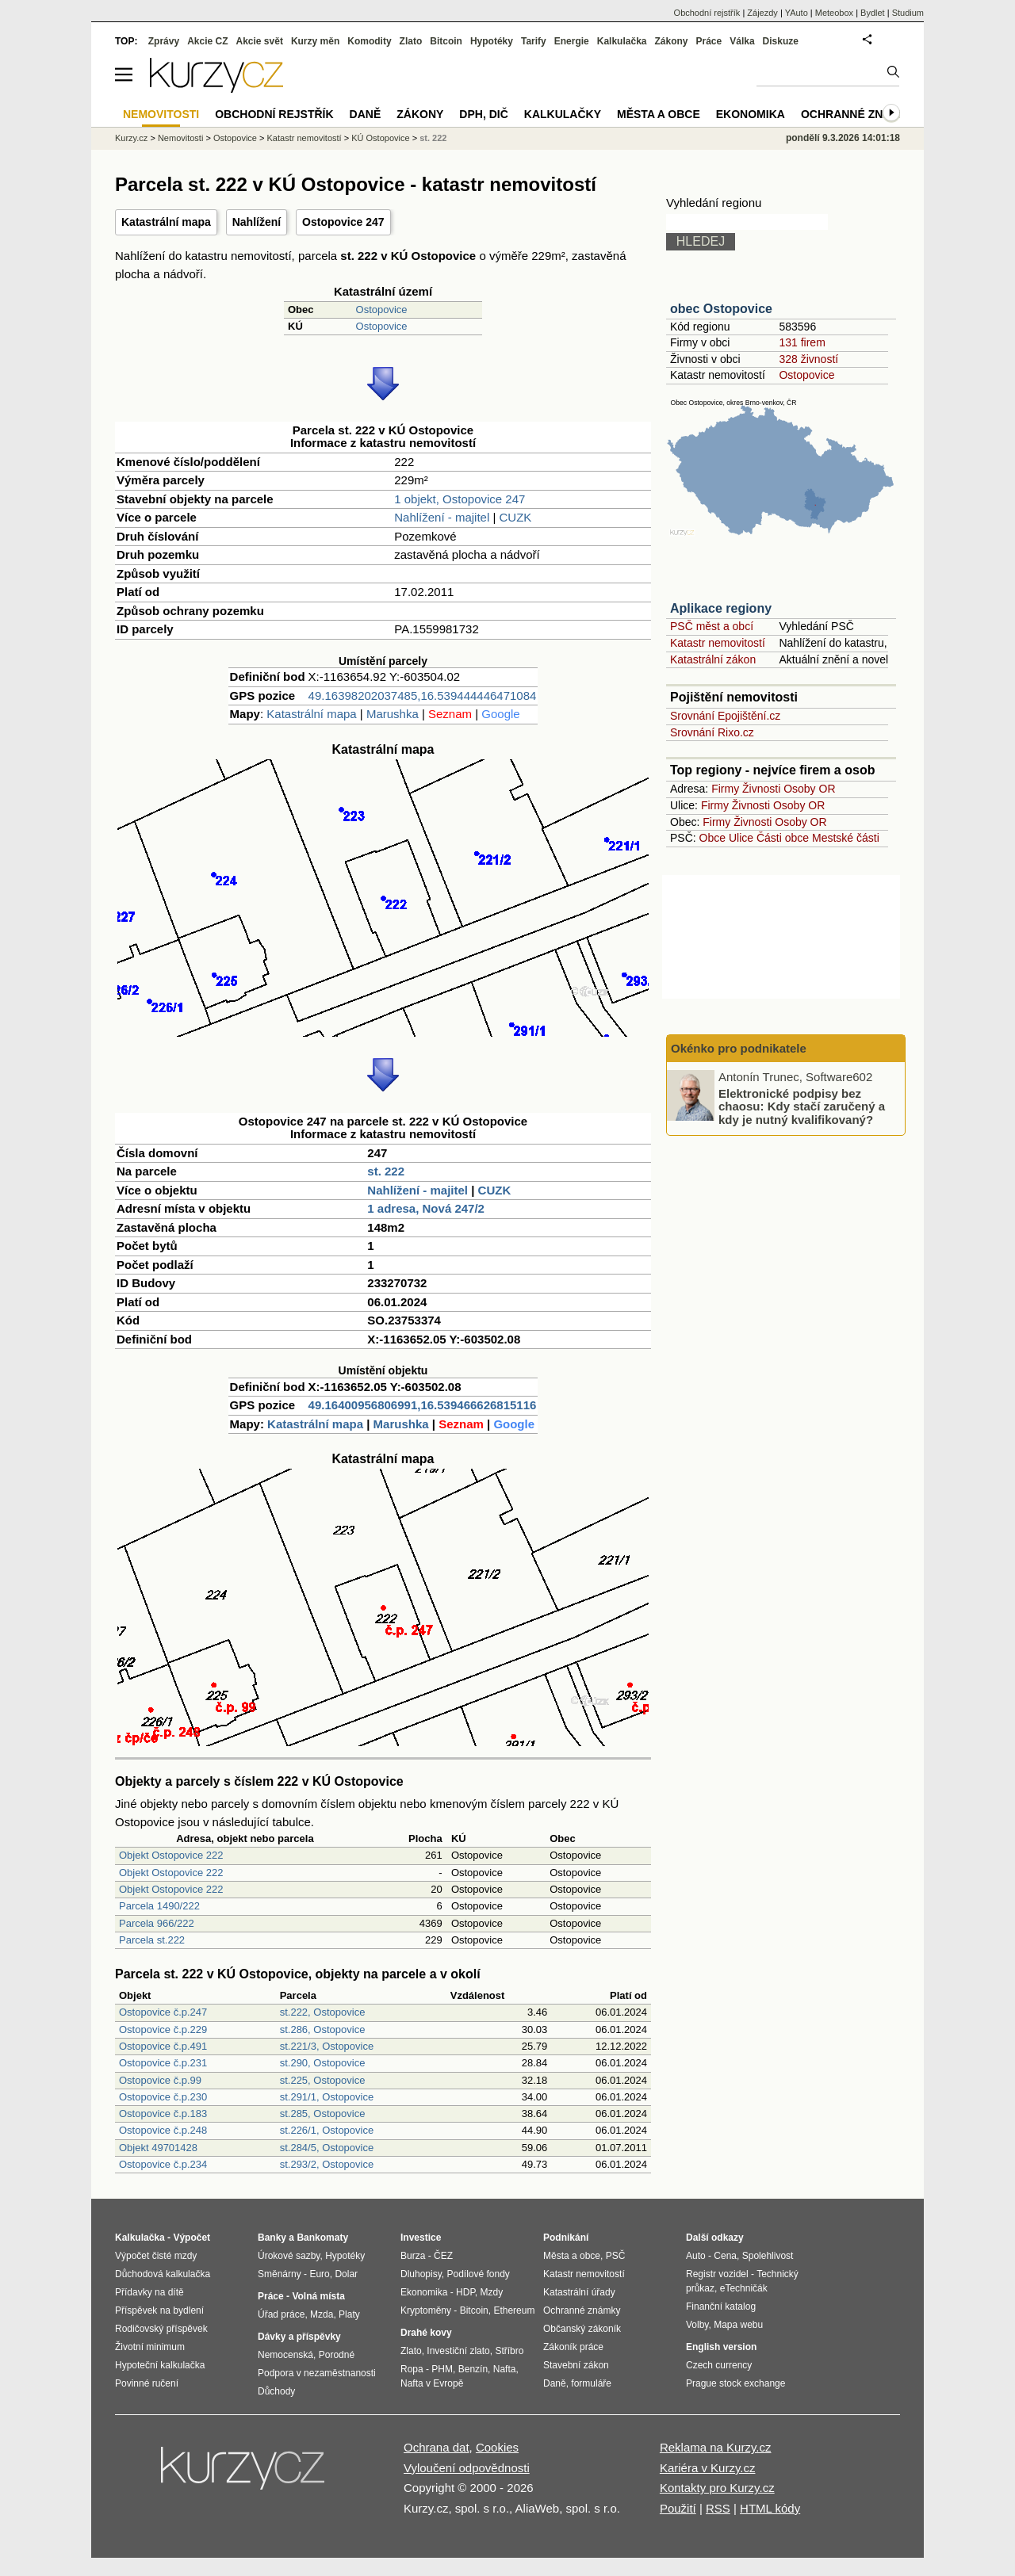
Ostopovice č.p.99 (160, 2080)
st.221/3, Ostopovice (327, 2046)
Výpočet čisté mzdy (156, 2255)
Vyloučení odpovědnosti (467, 2468)
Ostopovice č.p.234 (163, 2164)
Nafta (504, 2369)
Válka (742, 41)
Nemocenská (285, 2354)
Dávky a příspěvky (299, 2336)
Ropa (411, 2369)
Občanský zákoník (582, 2328)
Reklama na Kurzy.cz (716, 2447)
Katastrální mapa (166, 222)
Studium (908, 12)
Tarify (533, 41)
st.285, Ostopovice (323, 2113)
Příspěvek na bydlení (159, 2310)
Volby (697, 2324)
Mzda (321, 2314)
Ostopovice (382, 309)
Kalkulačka (622, 41)
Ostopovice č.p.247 (163, 2012)
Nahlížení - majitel (441, 517)
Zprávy (163, 41)
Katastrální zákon (713, 659)
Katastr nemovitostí (717, 642)
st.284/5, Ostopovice (327, 2148)
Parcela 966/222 (156, 1923)
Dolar (346, 2274)
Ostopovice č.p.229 (163, 2029)
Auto (696, 2255)
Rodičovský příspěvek (161, 2328)
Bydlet (872, 12)
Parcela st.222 (152, 1940)
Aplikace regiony (721, 608)
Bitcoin (446, 41)
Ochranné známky (858, 114)
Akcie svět (259, 41)
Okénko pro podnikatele (738, 1048)
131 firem (802, 342)
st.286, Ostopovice (323, 2029)
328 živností (808, 359)
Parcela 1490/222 (159, 1906)
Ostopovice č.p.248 (163, 2130)
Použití (678, 2508)
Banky (272, 2237)
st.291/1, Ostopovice (327, 2097)
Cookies (497, 2447)
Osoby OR (809, 788)
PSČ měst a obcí (711, 626)
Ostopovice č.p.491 (163, 2046)
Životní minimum (150, 2346)
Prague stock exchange (735, 2383)
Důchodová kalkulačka (162, 2274)
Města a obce (658, 114)
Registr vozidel (717, 2274)
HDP (465, 2292)
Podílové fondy (477, 2274)
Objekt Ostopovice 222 (171, 1855)
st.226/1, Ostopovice (327, 2130)
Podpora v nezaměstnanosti (317, 2373)
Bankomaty (322, 2237)
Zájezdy (762, 12)
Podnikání (565, 2237)
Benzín (473, 2369)
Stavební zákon (576, 2365)
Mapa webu (738, 2324)
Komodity (369, 41)
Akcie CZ (207, 41)
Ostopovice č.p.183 (163, 2113)
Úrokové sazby (289, 2255)
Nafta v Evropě (431, 2383)
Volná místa (318, 2296)
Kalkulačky (562, 114)
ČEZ (443, 2255)
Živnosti (761, 788)
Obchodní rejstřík (707, 12)
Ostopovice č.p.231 (163, 2063)
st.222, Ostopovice (323, 2012)
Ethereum (513, 2310)
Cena (725, 2255)
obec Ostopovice (721, 308)
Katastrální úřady (579, 2292)
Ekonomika (750, 114)
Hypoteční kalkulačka (160, 2365)
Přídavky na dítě (149, 2292)
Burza (412, 2255)
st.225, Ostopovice (323, 2080)
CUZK (516, 517)
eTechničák (744, 2288)
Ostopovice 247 (343, 222)
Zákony (671, 41)
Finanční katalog (721, 2306)
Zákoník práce (573, 2346)
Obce (712, 837)
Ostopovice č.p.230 (163, 2097)
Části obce (782, 837)
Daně (365, 114)
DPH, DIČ (483, 114)
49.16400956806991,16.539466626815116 (422, 1405)
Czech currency (719, 2365)
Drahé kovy (426, 2332)
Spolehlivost (768, 2255)
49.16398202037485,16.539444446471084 (422, 695)
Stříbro (509, 2350)
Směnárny (279, 2274)
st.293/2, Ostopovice (327, 2164)
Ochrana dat (436, 2447)
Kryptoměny (425, 2310)
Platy (349, 2314)
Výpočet (191, 2237)
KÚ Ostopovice (380, 138)
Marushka (392, 713)
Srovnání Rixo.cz (712, 732)
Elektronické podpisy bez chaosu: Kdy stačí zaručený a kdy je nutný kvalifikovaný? (801, 1106)
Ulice (741, 837)
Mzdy (492, 2292)
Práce (709, 41)
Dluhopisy (421, 2274)
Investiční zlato (458, 2350)
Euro (319, 2274)
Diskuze (781, 41)
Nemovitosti (180, 138)
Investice (420, 2237)
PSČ (616, 2255)
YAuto (796, 12)
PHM (442, 2369)
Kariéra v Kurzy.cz (708, 2468)
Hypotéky (491, 41)
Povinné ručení (146, 2383)
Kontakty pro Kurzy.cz (717, 2487)
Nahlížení (256, 222)
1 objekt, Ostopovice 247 (459, 499)
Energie (571, 41)
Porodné (336, 2354)
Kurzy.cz (131, 138)
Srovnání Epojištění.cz (725, 715)
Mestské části (845, 837)
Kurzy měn (315, 41)
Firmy (725, 788)
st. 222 (385, 1171)
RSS (718, 2508)
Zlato (411, 41)
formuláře (591, 2383)
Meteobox (834, 12)
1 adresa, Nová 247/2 (426, 1208)
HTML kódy (770, 2508)
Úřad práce (281, 2314)
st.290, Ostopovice (323, 2063)
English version (721, 2346)
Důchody (276, 2391)
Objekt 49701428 (158, 2148)
